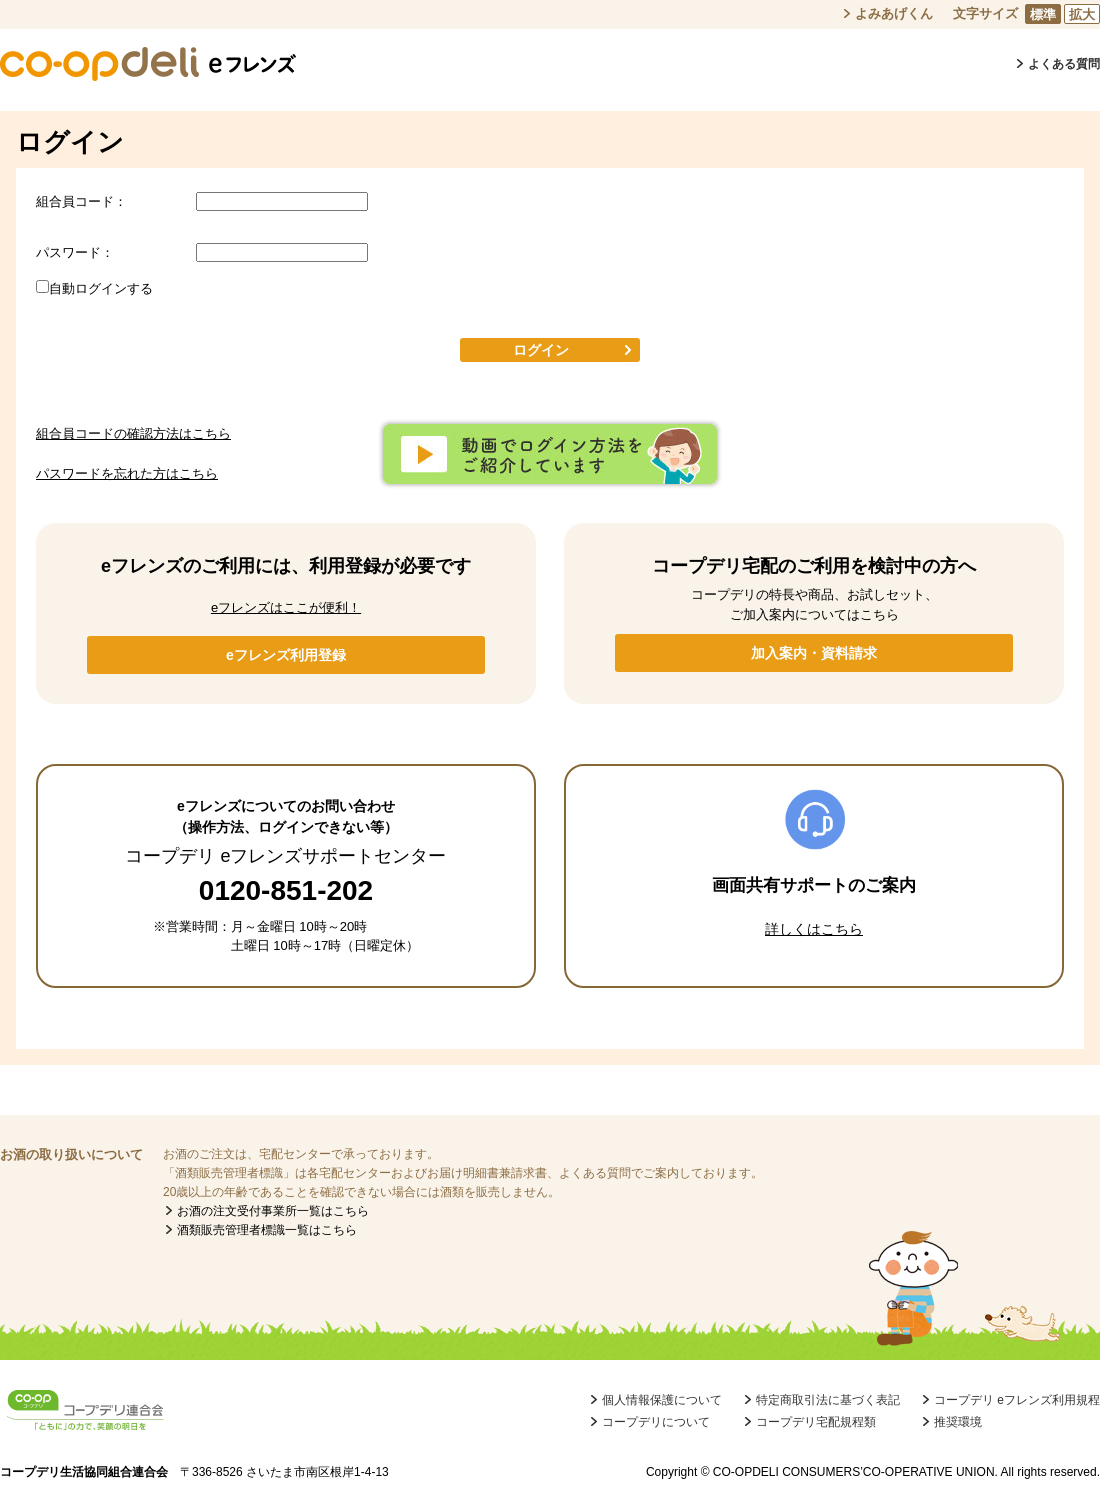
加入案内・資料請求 (814, 653)
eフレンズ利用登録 (286, 655)
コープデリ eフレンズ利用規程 (1017, 1400)
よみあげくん (894, 13)
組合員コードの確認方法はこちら (133, 433)
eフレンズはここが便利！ (286, 607)
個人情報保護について (662, 1400)
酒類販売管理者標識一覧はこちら (267, 1230)
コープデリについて (656, 1422)
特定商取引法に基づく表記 (828, 1400)
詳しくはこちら (814, 929)
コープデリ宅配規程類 (816, 1422)
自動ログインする (101, 288)
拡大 (1082, 14)
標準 (1043, 14)
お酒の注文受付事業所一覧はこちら (273, 1211)
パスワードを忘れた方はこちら (127, 473)
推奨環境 (958, 1422)
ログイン (541, 350)
